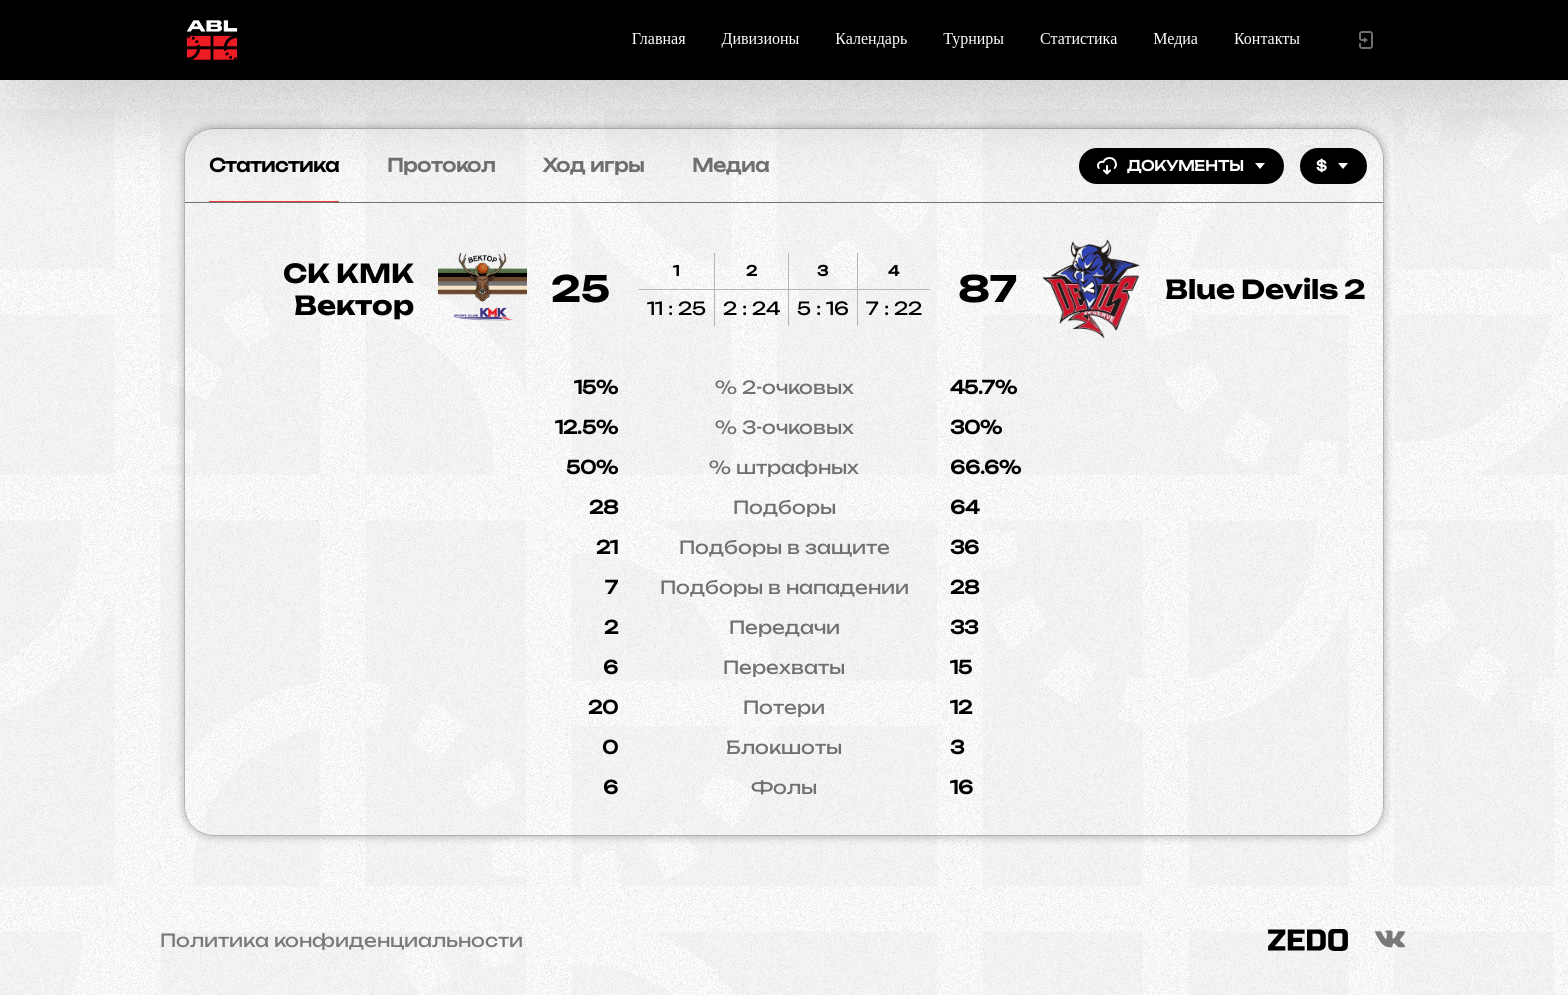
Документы (1181, 166)
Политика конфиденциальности (341, 940)
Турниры (973, 38)
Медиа (1175, 38)
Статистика (1078, 38)
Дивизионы (761, 38)
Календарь (871, 38)
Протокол (441, 165)
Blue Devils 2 (1265, 289)
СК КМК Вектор (348, 289)
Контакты (1267, 38)
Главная (659, 38)
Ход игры (593, 165)
